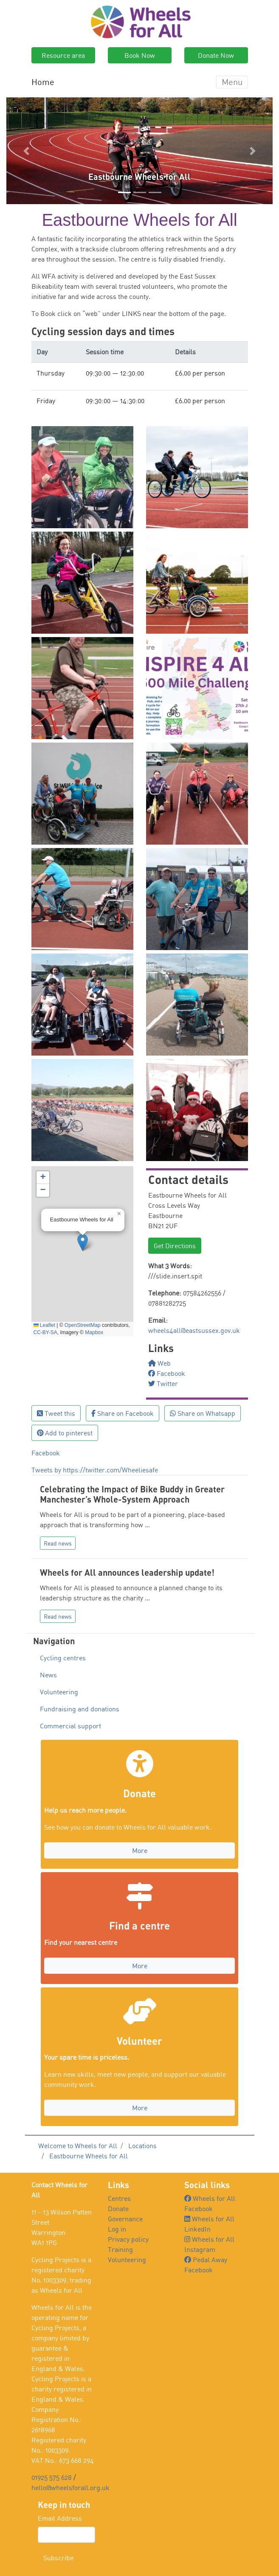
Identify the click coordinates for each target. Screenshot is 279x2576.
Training (120, 2249)
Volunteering (59, 1692)
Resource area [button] (63, 55)
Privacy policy (128, 2239)
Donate (118, 2208)
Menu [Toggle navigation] (232, 82)
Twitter (163, 1383)
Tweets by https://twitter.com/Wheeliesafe (94, 1470)
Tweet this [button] (56, 1413)
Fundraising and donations (79, 1709)
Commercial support (70, 1726)
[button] (26, 150)
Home (42, 82)
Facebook (166, 1373)
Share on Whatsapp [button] (202, 1413)
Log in (117, 2229)
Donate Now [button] (216, 55)
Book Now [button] (139, 55)
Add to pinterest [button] (65, 1433)
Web (159, 1363)
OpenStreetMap (83, 1325)
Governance (125, 2219)
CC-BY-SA (45, 1332)
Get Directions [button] (175, 1245)
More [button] (139, 1850)
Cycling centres (63, 1658)
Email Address (60, 2518)
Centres (119, 2198)
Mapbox (94, 1332)
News (48, 1675)
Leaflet (44, 1325)
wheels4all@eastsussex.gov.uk (194, 1330)
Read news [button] (58, 1543)
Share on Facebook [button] (122, 1413)
